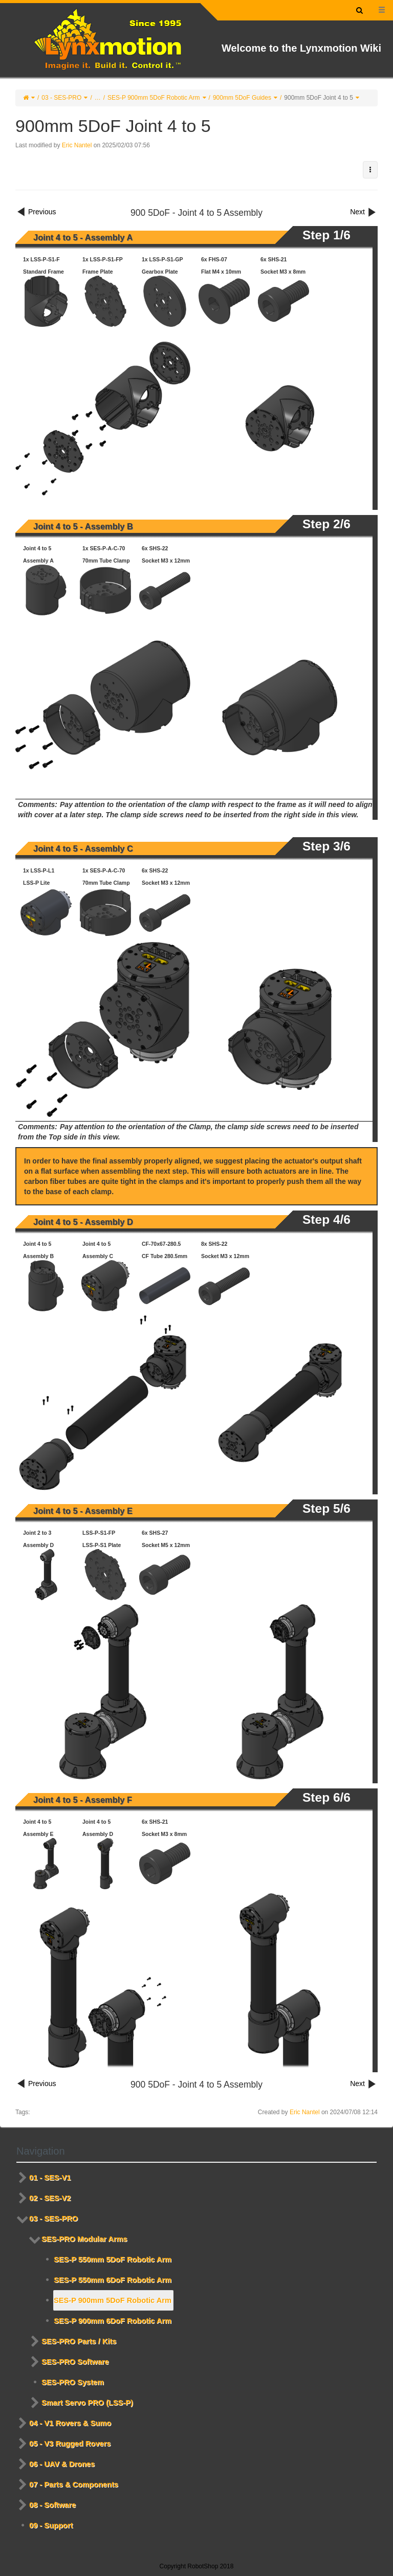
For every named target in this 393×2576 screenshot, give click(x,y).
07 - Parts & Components (73, 2484)
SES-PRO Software (75, 2362)
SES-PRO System (72, 2382)
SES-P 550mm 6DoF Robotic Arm (112, 2280)
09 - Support (51, 2525)
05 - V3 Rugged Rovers (70, 2443)
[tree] (196, 2351)
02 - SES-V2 (50, 2198)
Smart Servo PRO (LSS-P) (87, 2403)
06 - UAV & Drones (62, 2464)
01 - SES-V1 (50, 2178)
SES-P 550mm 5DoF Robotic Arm (112, 2259)
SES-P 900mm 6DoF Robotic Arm (112, 2321)
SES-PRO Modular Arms (84, 2239)
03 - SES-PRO (61, 97)
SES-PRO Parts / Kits (78, 2341)
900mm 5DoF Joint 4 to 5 (318, 97)
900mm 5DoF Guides (242, 97)
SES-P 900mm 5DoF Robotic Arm (153, 97)
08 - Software (52, 2505)
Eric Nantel (77, 145)
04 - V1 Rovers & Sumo (70, 2423)
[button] (370, 169)
